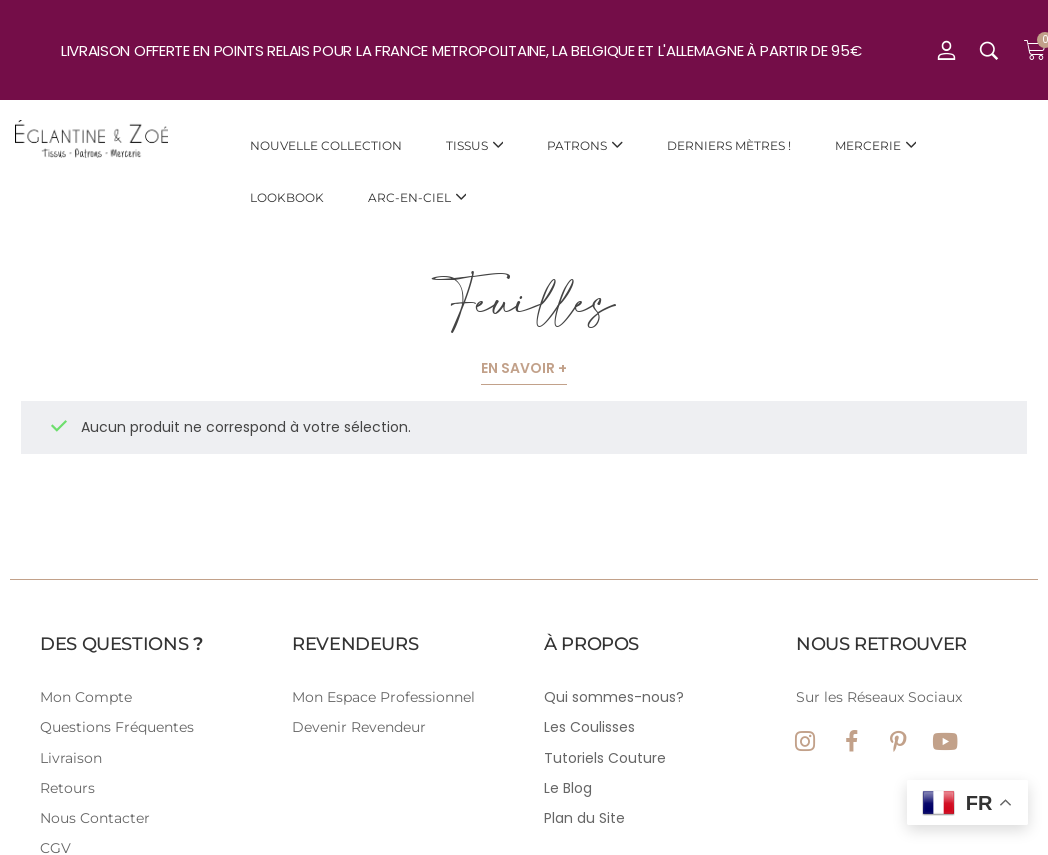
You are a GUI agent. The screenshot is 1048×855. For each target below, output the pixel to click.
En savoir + (524, 368)
